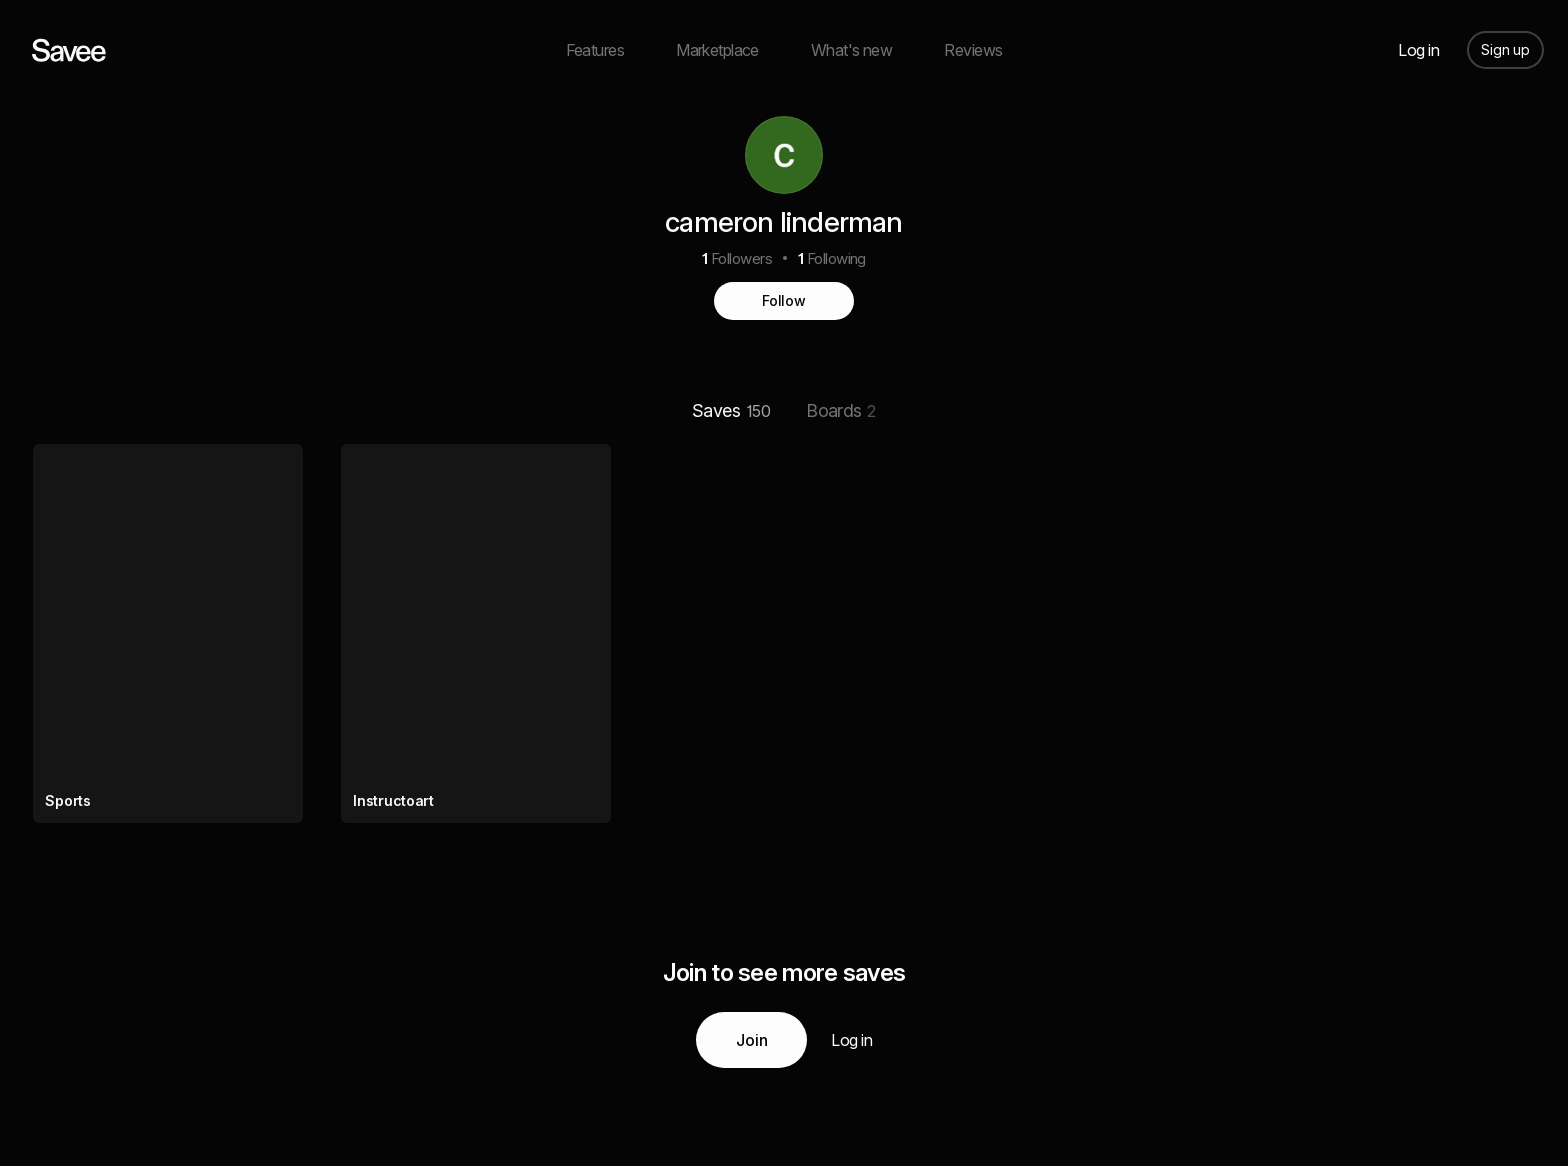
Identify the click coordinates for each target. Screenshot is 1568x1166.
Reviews (973, 50)
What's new (851, 50)
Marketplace (717, 50)
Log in (1418, 50)
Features (595, 50)
